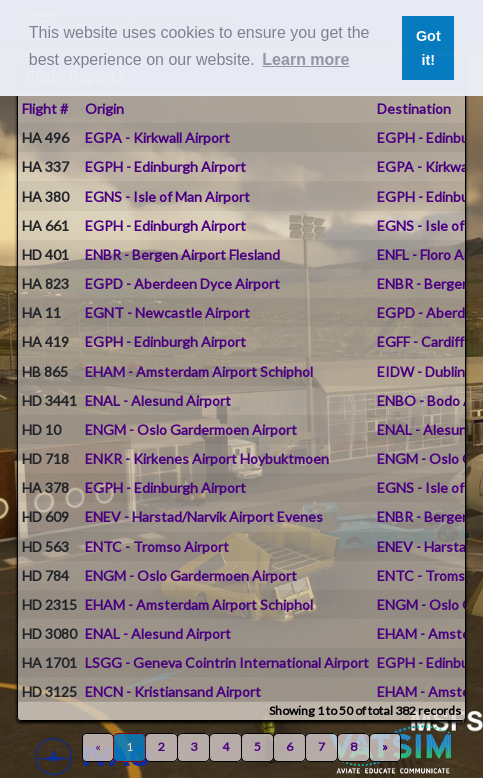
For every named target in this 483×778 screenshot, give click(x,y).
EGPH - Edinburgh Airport (165, 166)
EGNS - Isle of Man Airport (167, 196)
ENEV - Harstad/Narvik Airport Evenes (204, 516)
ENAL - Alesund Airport (158, 400)
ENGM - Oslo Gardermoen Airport (191, 429)
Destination (414, 108)
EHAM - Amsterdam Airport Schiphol (199, 371)
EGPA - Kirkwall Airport (157, 137)
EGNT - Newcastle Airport (167, 312)
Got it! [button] (428, 48)
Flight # (45, 108)
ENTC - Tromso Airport (157, 546)
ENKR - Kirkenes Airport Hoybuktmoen (207, 458)
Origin (104, 108)
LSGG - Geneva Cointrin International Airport (227, 662)
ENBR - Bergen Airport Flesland (182, 254)
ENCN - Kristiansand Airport (173, 691)
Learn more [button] (305, 59)
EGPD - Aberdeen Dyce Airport (182, 283)
